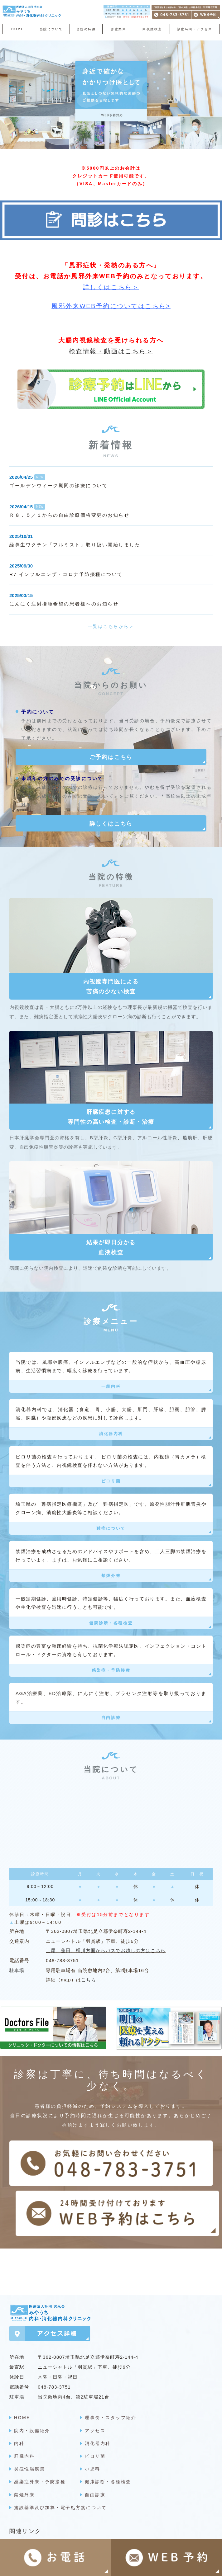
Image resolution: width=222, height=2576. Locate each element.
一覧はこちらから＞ (111, 626)
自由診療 (111, 1717)
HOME (17, 29)
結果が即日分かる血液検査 (111, 1247)
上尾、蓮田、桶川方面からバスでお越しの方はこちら (106, 1950)
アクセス (95, 2420)
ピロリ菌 (111, 1481)
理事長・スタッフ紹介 (110, 2407)
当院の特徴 (86, 29)
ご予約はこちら (111, 757)
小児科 (92, 2458)
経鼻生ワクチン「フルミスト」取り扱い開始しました (74, 544)
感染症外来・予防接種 (39, 2471)
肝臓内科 (24, 2446)
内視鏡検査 (152, 29)
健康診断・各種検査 (111, 1623)
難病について (111, 1528)
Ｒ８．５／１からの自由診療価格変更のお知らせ (69, 515)
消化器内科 (111, 1433)
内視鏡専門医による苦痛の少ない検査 (111, 986)
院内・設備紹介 (32, 2420)
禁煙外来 (111, 1575)
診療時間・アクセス (194, 29)
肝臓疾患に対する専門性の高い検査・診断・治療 (111, 1117)
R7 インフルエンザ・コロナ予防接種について (66, 574)
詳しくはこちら (111, 824)
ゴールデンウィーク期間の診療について (58, 485)
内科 (19, 2433)
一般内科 (111, 1386)
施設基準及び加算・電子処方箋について (60, 2497)
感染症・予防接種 (111, 1670)
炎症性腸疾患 (29, 2458)
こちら (88, 1979)
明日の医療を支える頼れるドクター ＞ (61, 2536)
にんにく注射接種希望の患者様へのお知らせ (63, 603)
